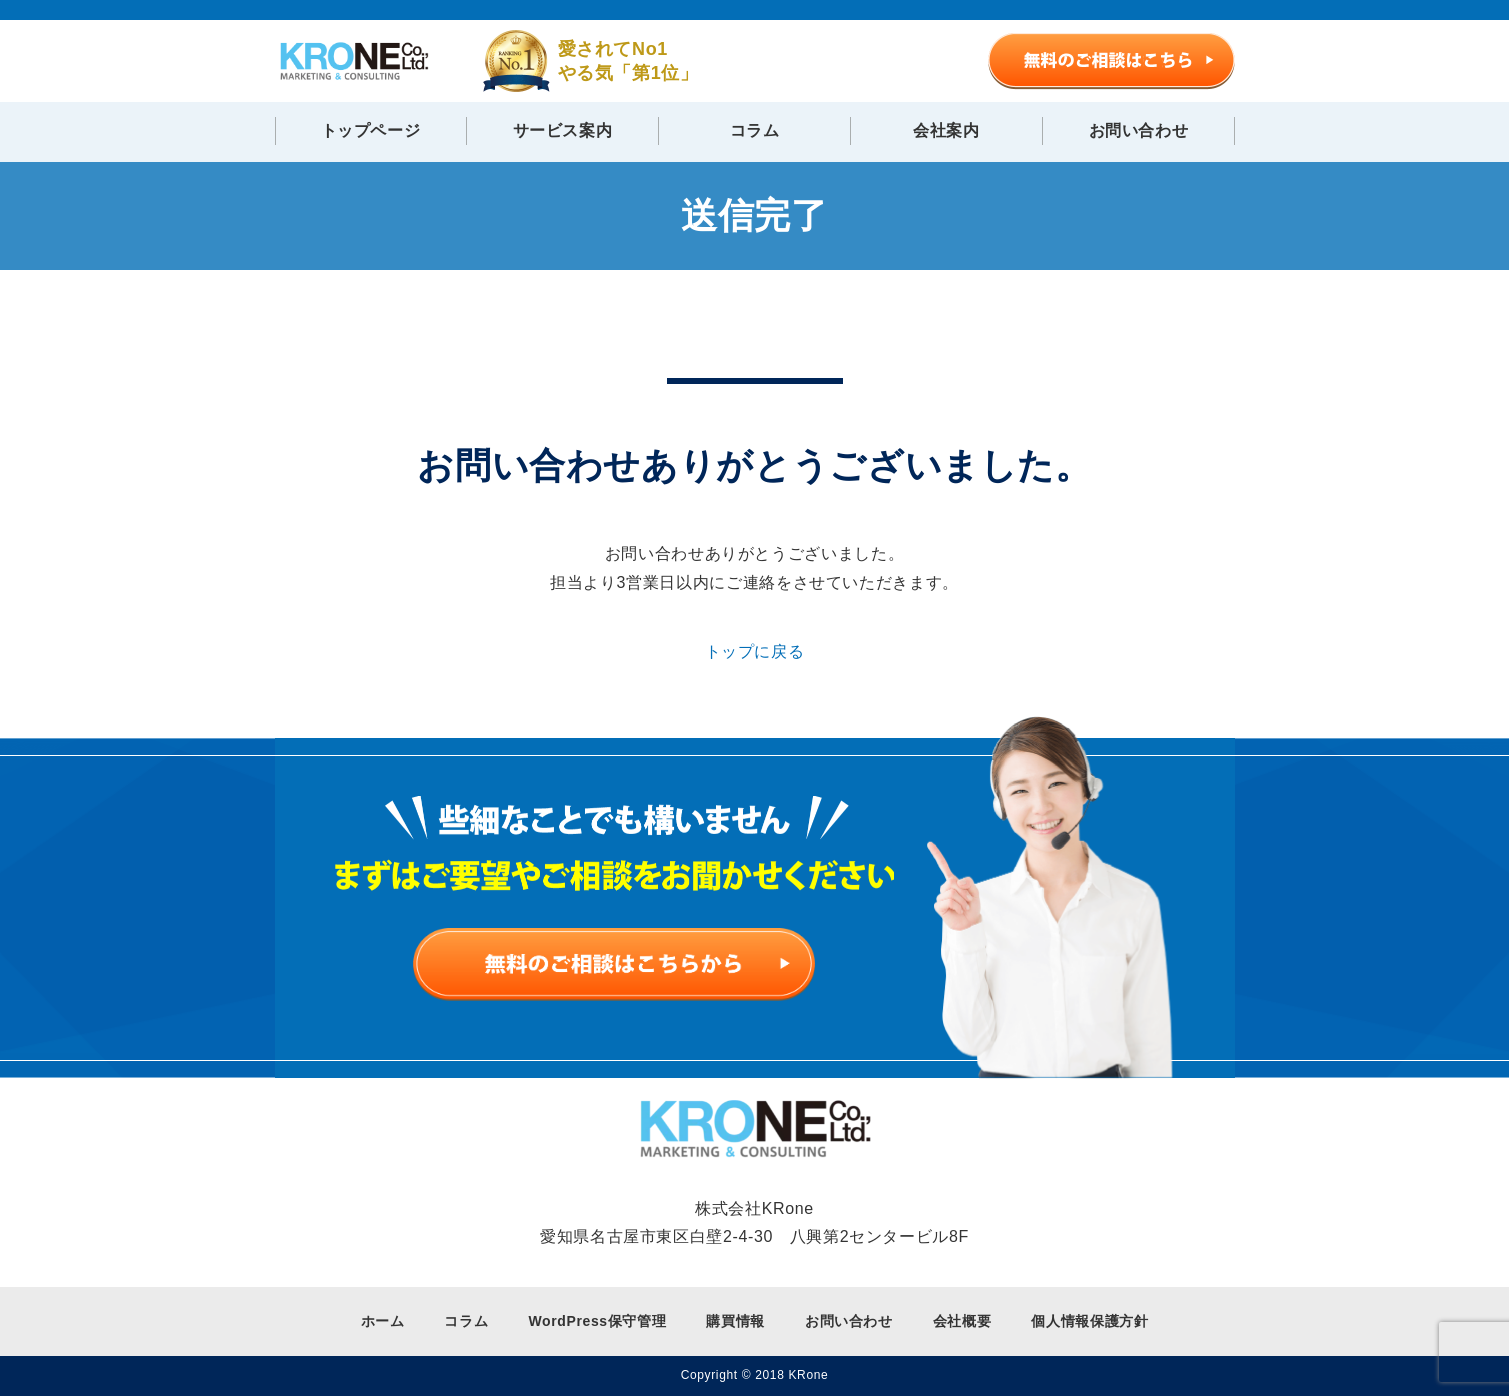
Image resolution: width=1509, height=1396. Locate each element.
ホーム (383, 1321)
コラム (755, 130)
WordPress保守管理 (597, 1321)
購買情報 (735, 1321)
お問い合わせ (1139, 130)
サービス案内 (563, 130)
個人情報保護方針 (1089, 1321)
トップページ (371, 130)
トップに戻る (755, 651)
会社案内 (946, 130)
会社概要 (962, 1321)
